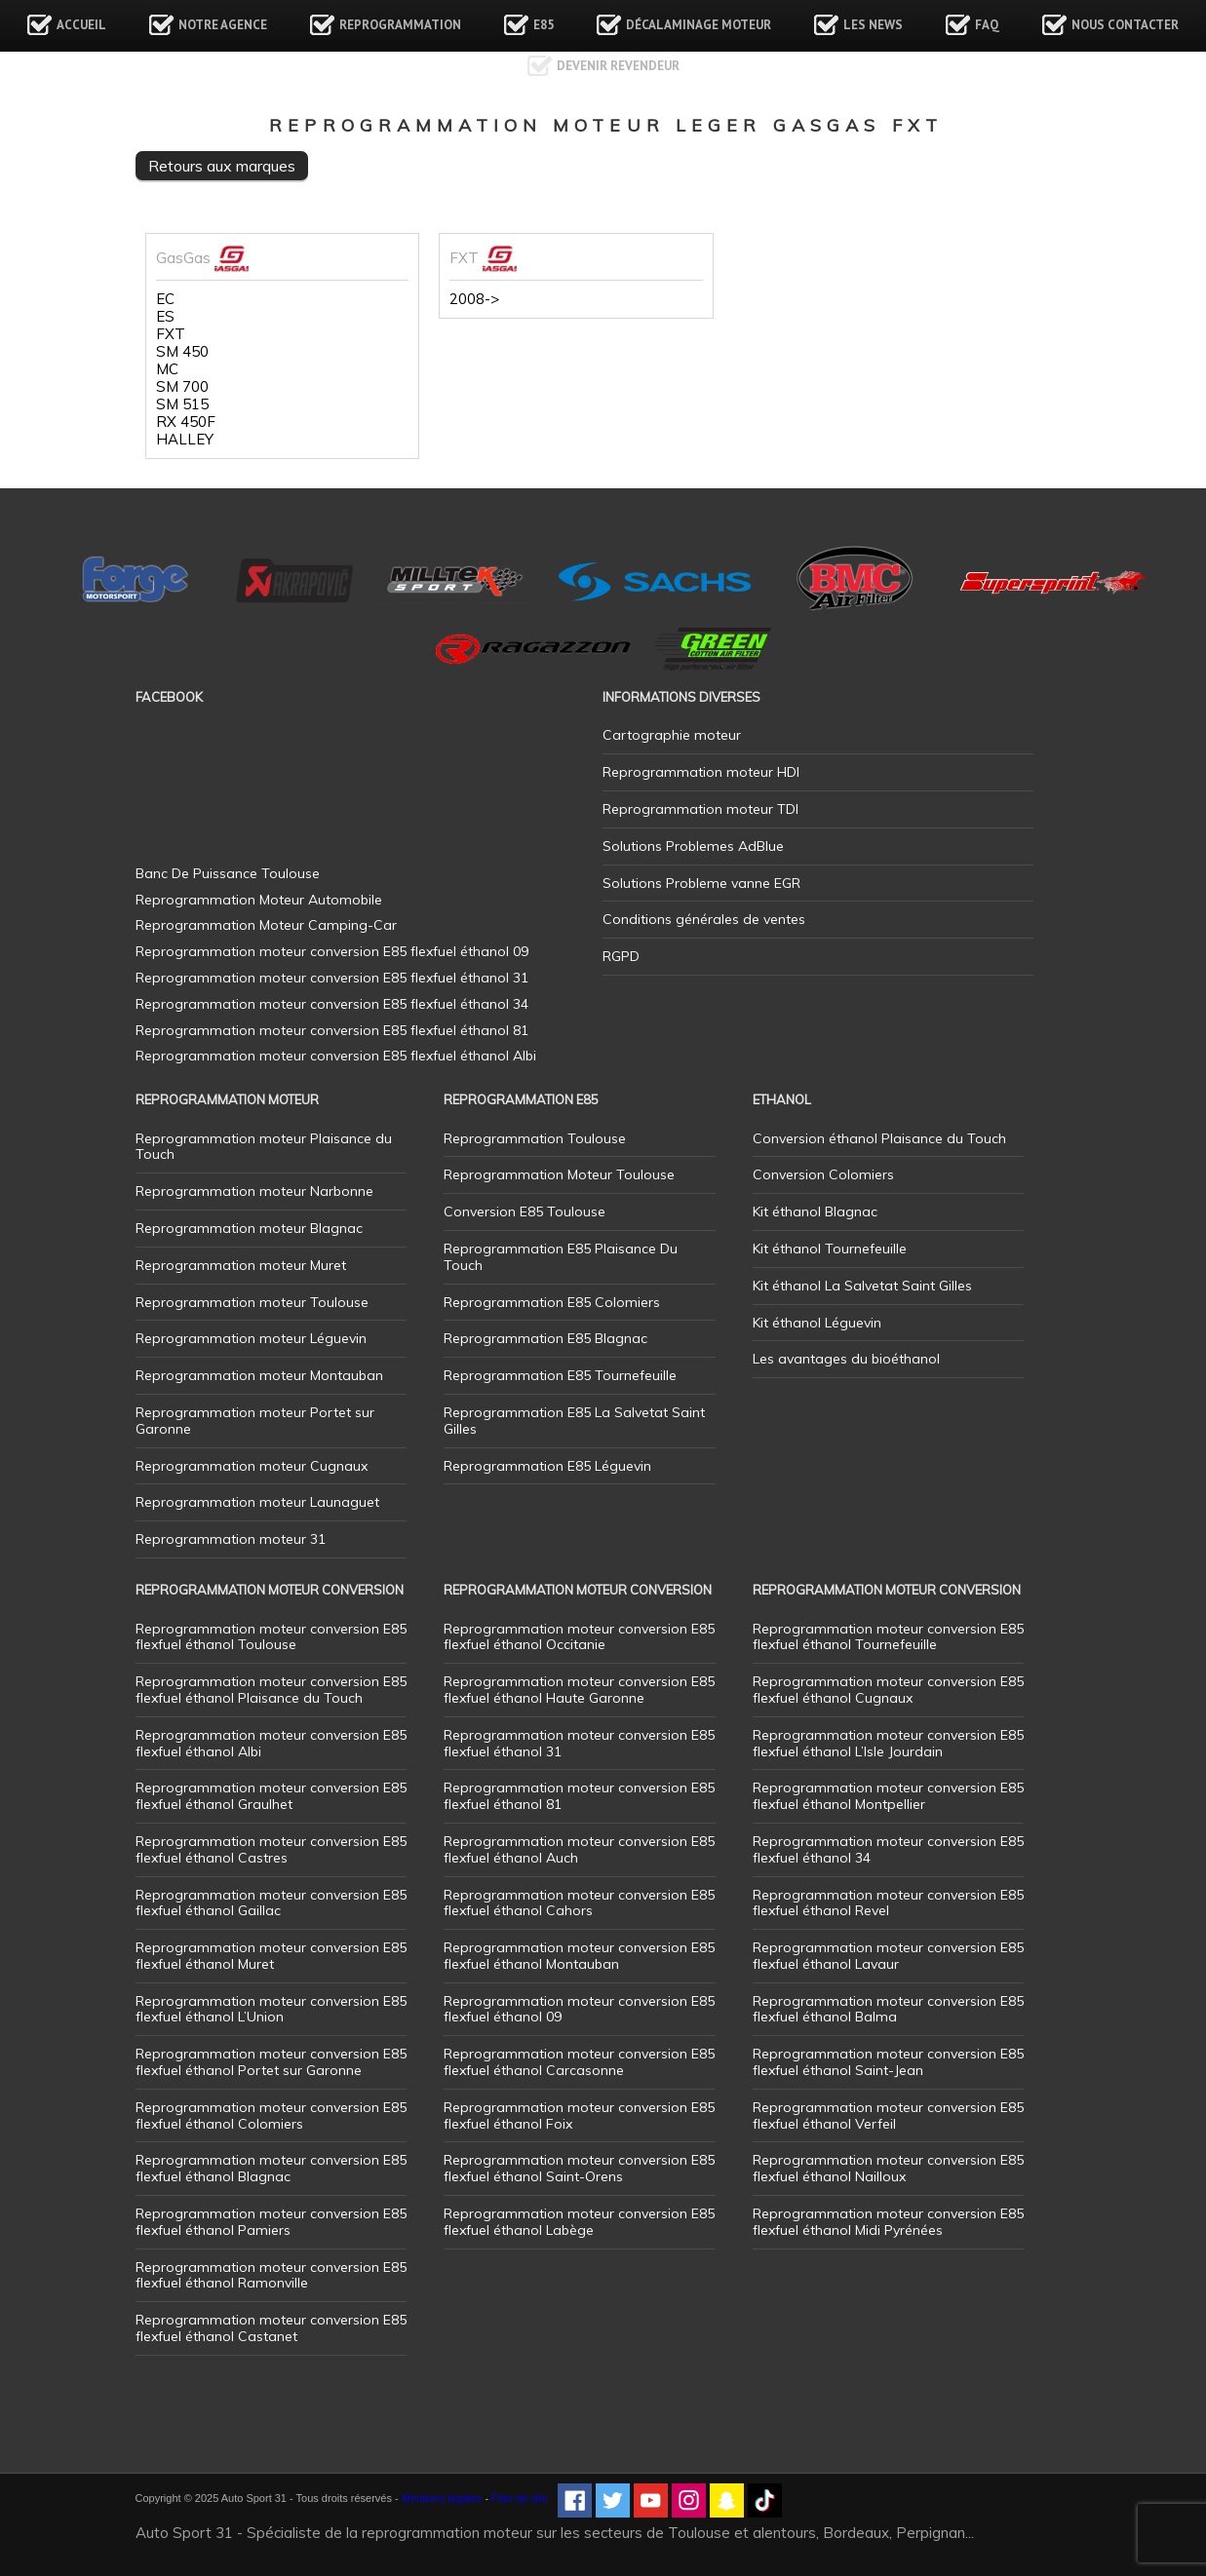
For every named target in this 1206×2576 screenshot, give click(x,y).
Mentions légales (442, 2498)
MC (167, 369)
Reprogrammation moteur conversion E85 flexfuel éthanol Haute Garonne (579, 1689)
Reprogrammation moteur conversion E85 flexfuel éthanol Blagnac (271, 2168)
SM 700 (182, 387)
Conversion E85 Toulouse (524, 1211)
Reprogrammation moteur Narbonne (254, 1191)
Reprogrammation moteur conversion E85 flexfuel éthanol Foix (579, 2115)
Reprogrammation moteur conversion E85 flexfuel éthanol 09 (579, 2009)
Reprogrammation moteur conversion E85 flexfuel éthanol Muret (271, 1956)
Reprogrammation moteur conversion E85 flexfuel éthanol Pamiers (271, 2222)
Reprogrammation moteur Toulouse (252, 1302)
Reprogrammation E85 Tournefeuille (560, 1375)
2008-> (474, 299)
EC (165, 299)
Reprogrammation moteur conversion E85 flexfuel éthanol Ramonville (271, 2275)
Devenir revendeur (618, 66)
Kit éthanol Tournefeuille (830, 1248)
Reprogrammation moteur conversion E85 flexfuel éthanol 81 (579, 1796)
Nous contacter (1125, 25)
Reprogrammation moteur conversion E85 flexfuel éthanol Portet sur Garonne (271, 2062)
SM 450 (182, 352)
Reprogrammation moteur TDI (700, 809)
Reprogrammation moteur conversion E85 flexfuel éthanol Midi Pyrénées (888, 2222)
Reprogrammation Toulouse (535, 1138)
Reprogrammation (400, 25)
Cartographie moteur (672, 735)
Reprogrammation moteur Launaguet (257, 1502)
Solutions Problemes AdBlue (693, 846)
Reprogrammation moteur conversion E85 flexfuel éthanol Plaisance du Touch (271, 1689)
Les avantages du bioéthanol (846, 1358)
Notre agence (222, 25)
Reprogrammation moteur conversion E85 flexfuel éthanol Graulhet (271, 1796)
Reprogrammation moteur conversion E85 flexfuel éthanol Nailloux (888, 2168)
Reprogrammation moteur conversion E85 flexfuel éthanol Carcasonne (579, 2062)
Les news (873, 25)
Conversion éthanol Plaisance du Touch (879, 1138)
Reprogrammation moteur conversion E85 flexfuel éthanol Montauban (579, 1956)
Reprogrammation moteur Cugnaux (252, 1466)
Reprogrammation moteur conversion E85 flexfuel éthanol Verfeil (888, 2115)
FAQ (987, 25)
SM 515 (182, 404)
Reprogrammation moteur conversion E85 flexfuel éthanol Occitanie (579, 1637)
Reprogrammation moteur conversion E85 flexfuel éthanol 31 (579, 1743)
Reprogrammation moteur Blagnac (249, 1228)
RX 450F (185, 422)
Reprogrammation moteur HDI (701, 772)
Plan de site (519, 2498)
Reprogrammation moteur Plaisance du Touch (264, 1147)
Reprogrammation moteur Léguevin (251, 1338)
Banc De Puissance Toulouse (228, 873)
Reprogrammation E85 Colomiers (552, 1302)
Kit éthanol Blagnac (815, 1211)
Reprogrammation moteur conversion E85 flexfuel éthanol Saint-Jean (888, 2062)
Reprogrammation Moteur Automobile (259, 899)
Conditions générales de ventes (704, 919)
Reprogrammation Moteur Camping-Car (266, 925)
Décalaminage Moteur (698, 25)
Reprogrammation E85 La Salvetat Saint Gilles (574, 1420)
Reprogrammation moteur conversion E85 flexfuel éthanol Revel (888, 1903)
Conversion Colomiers (823, 1174)
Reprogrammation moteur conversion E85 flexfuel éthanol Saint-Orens (579, 2168)
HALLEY (185, 439)
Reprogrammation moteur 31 (231, 1539)
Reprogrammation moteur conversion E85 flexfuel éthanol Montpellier (888, 1796)
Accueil (81, 25)
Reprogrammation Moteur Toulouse (559, 1174)
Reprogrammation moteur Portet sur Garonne (255, 1420)
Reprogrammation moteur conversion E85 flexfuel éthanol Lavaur (888, 1956)
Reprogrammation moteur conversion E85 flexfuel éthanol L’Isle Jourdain (888, 1743)
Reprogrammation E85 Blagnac (545, 1338)
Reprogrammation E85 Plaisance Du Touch (561, 1257)
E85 (543, 25)
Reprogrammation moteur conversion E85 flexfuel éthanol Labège (579, 2222)
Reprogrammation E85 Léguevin (547, 1466)
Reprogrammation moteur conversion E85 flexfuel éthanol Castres (271, 1849)
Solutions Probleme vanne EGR (701, 883)
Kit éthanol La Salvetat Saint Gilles (862, 1285)
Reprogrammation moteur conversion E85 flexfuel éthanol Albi (271, 1743)
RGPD (621, 956)
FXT (170, 334)
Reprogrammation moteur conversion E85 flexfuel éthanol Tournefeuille (888, 1637)
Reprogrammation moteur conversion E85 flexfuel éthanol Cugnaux (888, 1689)
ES (165, 317)
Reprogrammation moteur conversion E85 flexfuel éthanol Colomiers (271, 2115)
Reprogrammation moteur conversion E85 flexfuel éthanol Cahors (579, 1903)
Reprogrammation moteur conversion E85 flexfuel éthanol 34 (888, 1849)
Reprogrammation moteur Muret (241, 1265)
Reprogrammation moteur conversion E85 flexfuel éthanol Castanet (271, 2328)
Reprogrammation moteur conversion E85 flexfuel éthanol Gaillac (271, 1903)
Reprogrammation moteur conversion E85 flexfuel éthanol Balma (888, 2009)
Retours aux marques (221, 165)
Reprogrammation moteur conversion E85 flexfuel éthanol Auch (579, 1849)
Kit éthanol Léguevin (817, 1322)
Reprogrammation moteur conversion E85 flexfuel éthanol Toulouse (271, 1637)
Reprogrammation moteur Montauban (259, 1375)
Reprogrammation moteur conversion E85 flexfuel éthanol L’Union (271, 2009)
